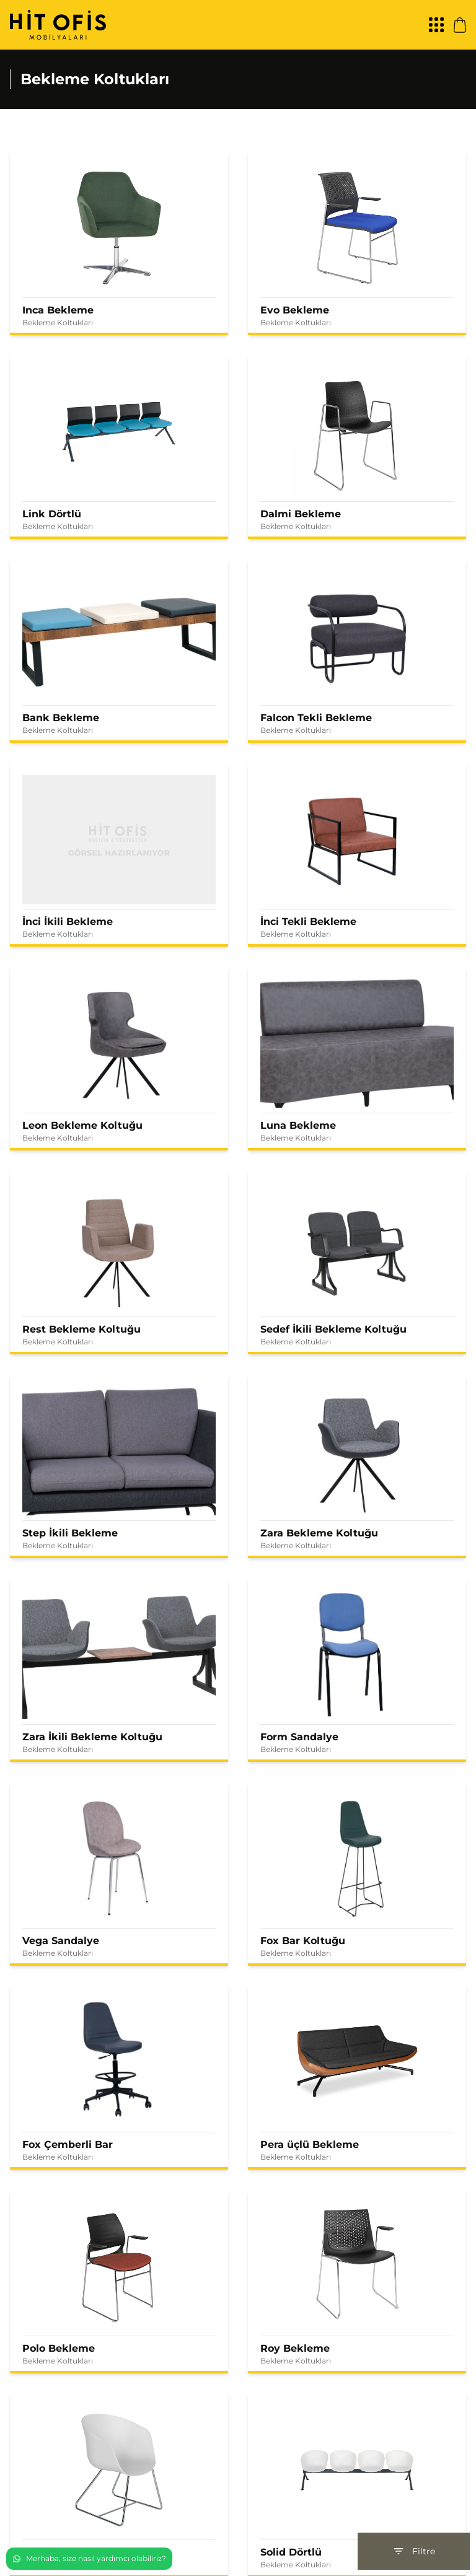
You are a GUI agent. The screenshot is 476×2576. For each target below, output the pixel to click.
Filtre (413, 2551)
